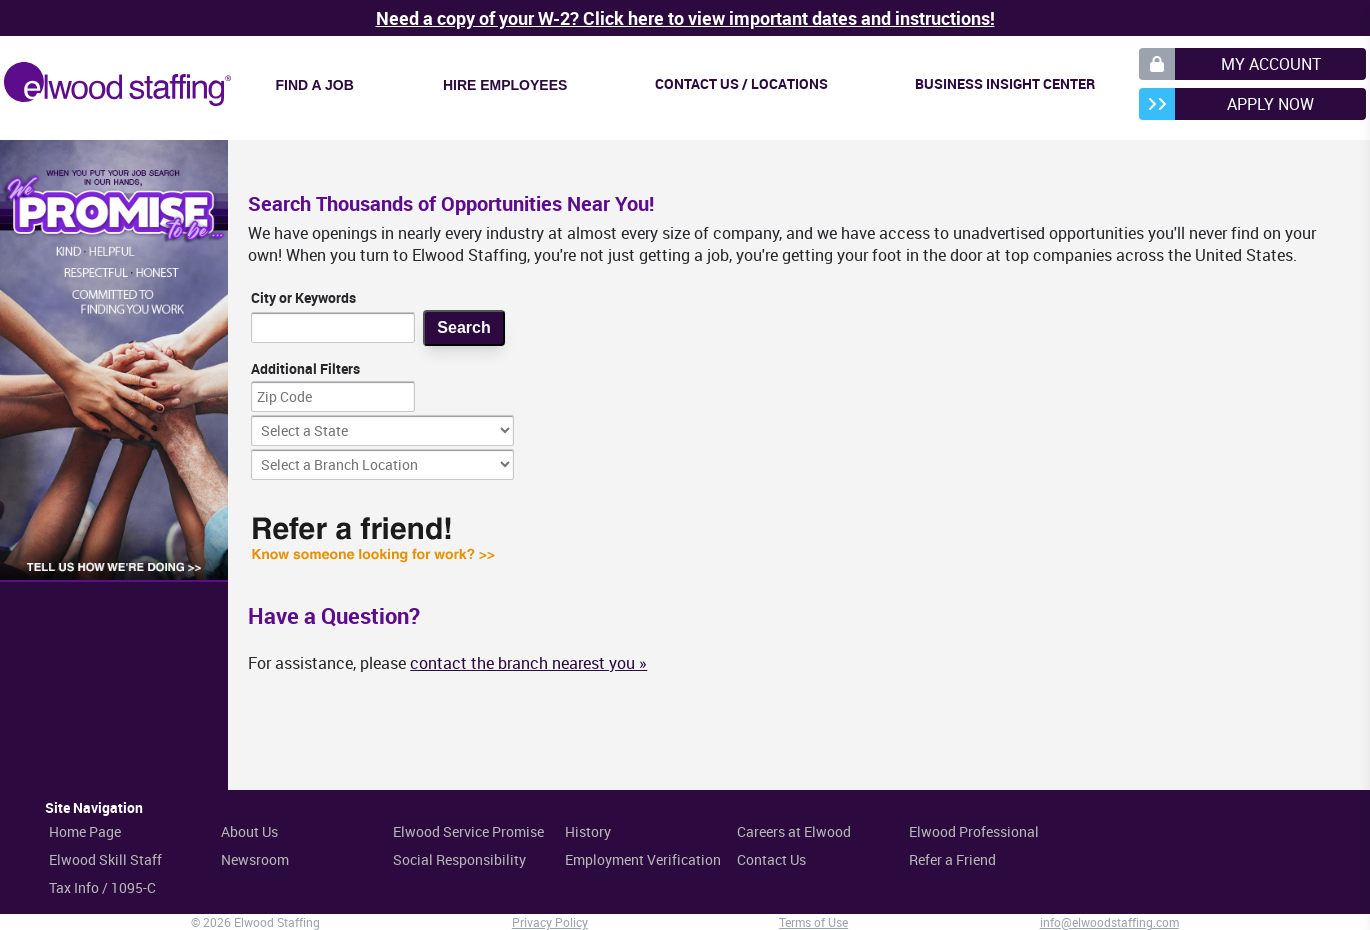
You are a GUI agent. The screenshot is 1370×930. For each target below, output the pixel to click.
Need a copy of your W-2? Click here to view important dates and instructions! (685, 18)
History (588, 831)
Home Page (85, 831)
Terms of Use (813, 922)
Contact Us (771, 859)
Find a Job (315, 85)
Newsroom (255, 859)
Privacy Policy (550, 922)
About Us (249, 831)
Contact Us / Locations (741, 83)
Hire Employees (505, 85)
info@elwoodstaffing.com (1109, 922)
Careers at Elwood (794, 831)
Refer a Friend (952, 859)
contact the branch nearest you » (528, 663)
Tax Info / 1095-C (102, 887)
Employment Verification (643, 859)
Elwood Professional (974, 831)
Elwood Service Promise (468, 831)
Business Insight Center (1005, 83)
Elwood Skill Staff (105, 859)
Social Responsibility (459, 859)
